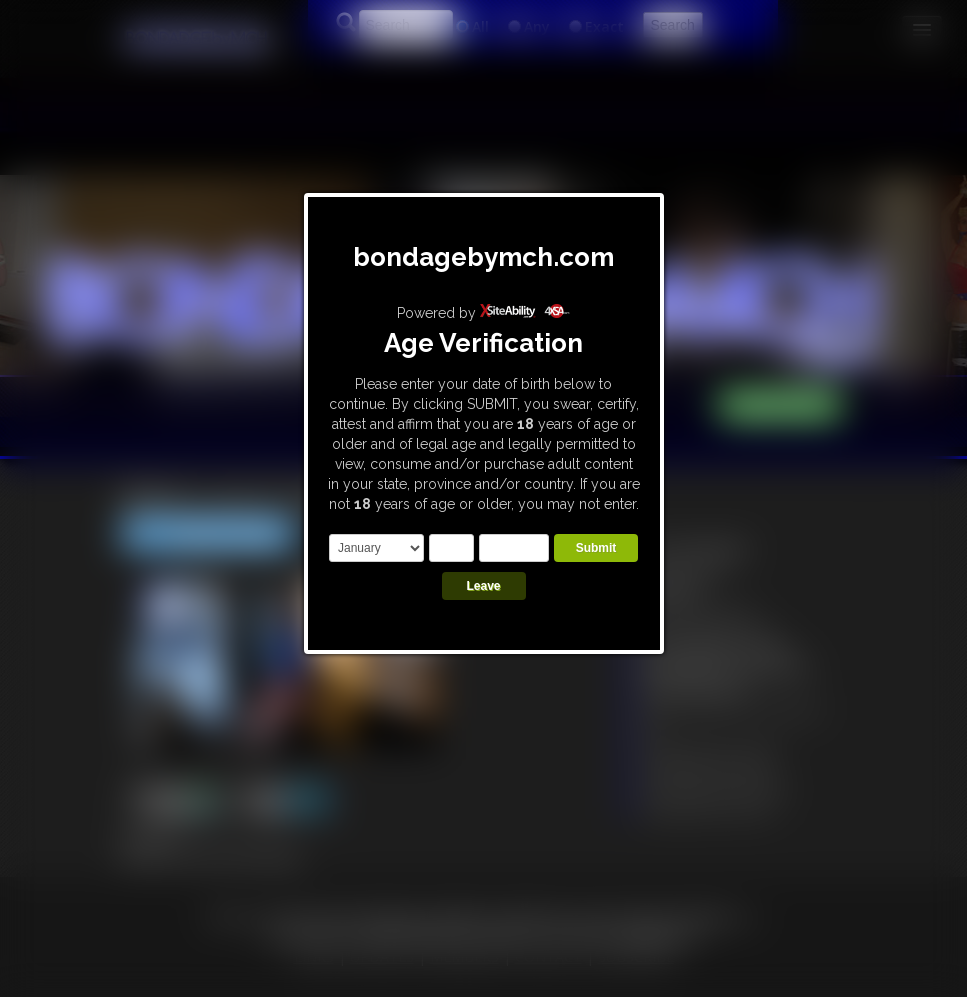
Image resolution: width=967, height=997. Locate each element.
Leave (483, 586)
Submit (596, 548)
